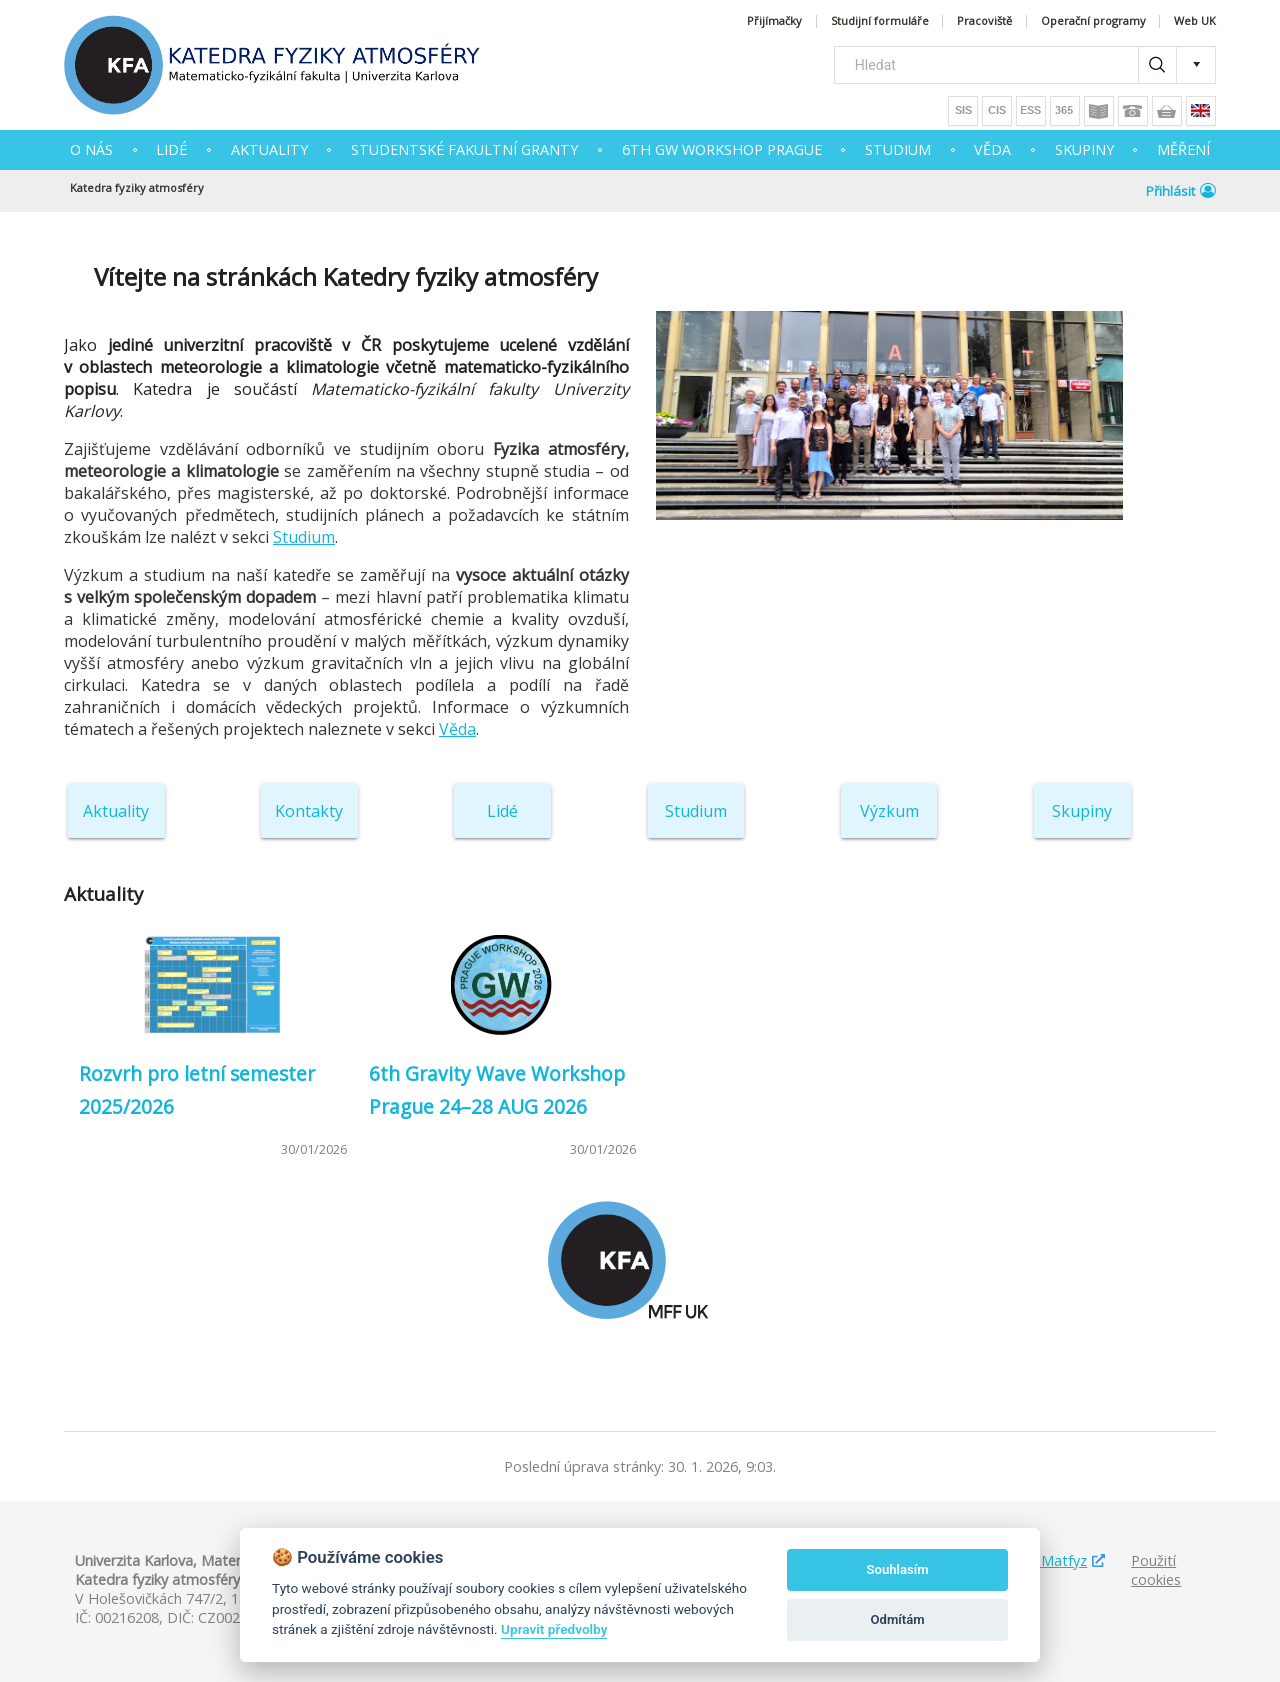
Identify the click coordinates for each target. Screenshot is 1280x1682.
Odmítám (898, 1619)
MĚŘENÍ (1183, 149)
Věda (457, 729)
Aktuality (116, 811)
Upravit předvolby (554, 1629)
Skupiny (1082, 811)
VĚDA (992, 149)
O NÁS (91, 149)
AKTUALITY (269, 149)
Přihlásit (1181, 191)
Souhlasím (898, 1569)
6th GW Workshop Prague (722, 149)
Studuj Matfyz (1040, 1560)
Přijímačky (774, 21)
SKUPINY (1084, 149)
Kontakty (309, 811)
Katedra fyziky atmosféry (137, 187)
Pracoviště (984, 21)
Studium (304, 537)
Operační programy (1093, 21)
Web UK (1195, 21)
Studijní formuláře (880, 21)
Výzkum (889, 811)
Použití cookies (1156, 1570)
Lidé (171, 149)
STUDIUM (898, 149)
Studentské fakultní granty (464, 149)
